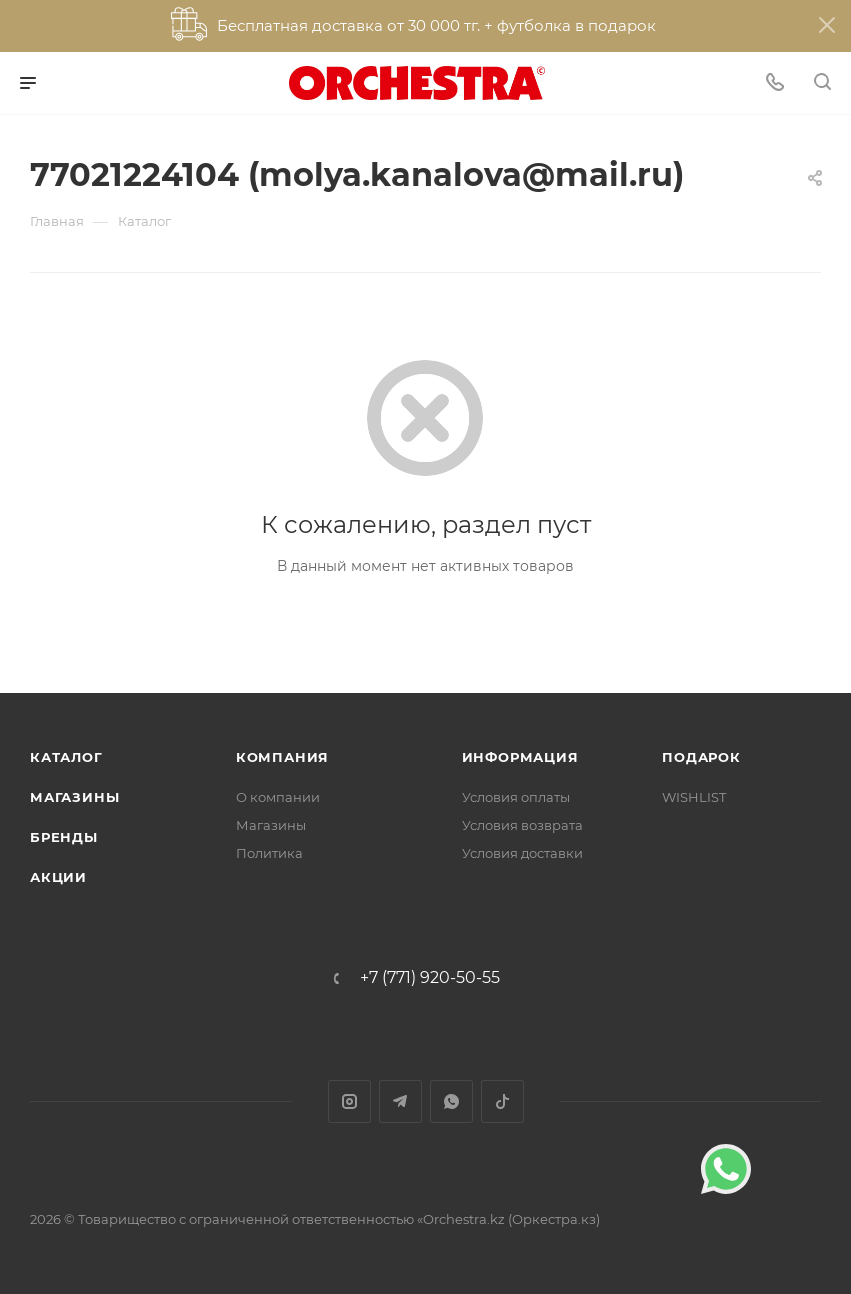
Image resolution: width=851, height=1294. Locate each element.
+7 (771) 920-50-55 (430, 978)
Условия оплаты (516, 797)
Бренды (64, 837)
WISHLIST (694, 797)
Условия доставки (522, 853)
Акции (58, 877)
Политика (269, 853)
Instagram (349, 1101)
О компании (278, 797)
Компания (282, 757)
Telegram (400, 1101)
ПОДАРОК (701, 757)
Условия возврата (522, 825)
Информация (520, 757)
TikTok (502, 1101)
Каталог (66, 757)
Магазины (74, 797)
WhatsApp (451, 1101)
